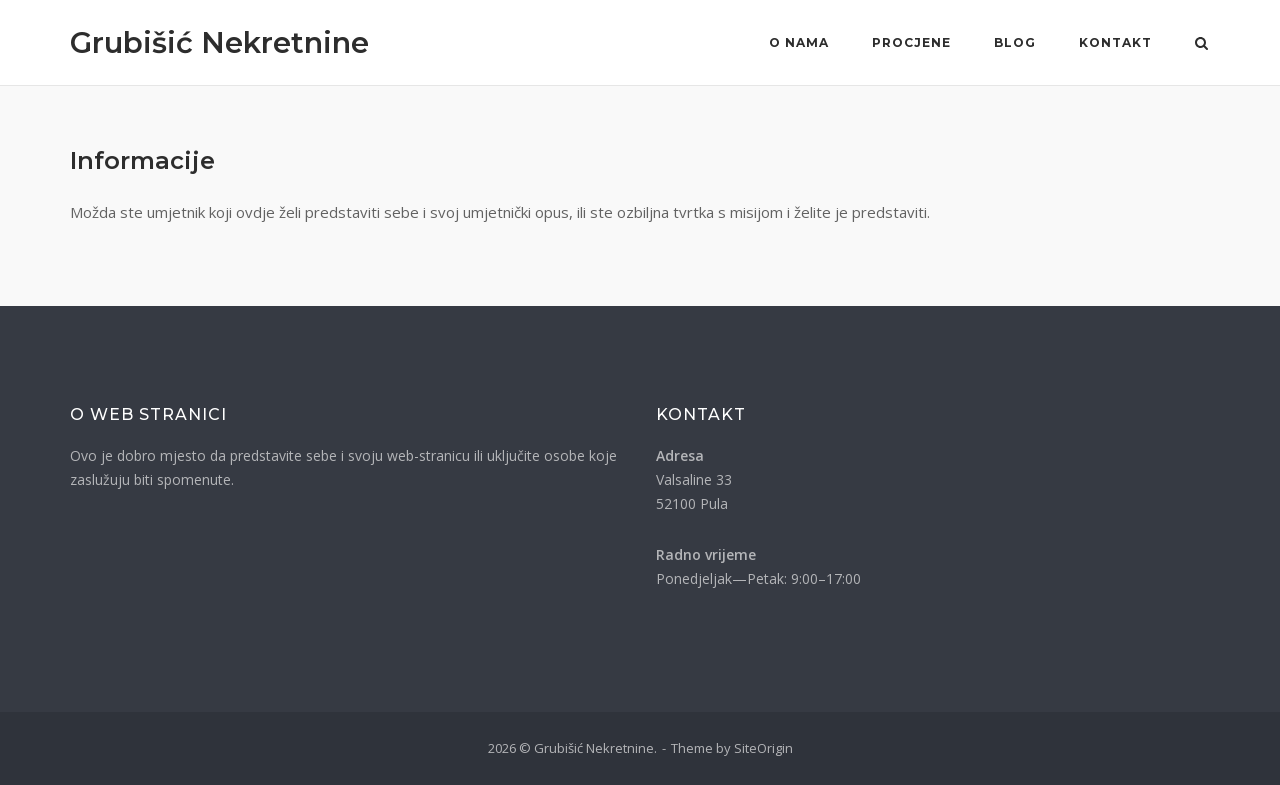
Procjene (911, 42)
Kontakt (1115, 42)
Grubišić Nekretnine (219, 42)
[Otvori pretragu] (1201, 45)
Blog (1015, 42)
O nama (799, 42)
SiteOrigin (763, 748)
